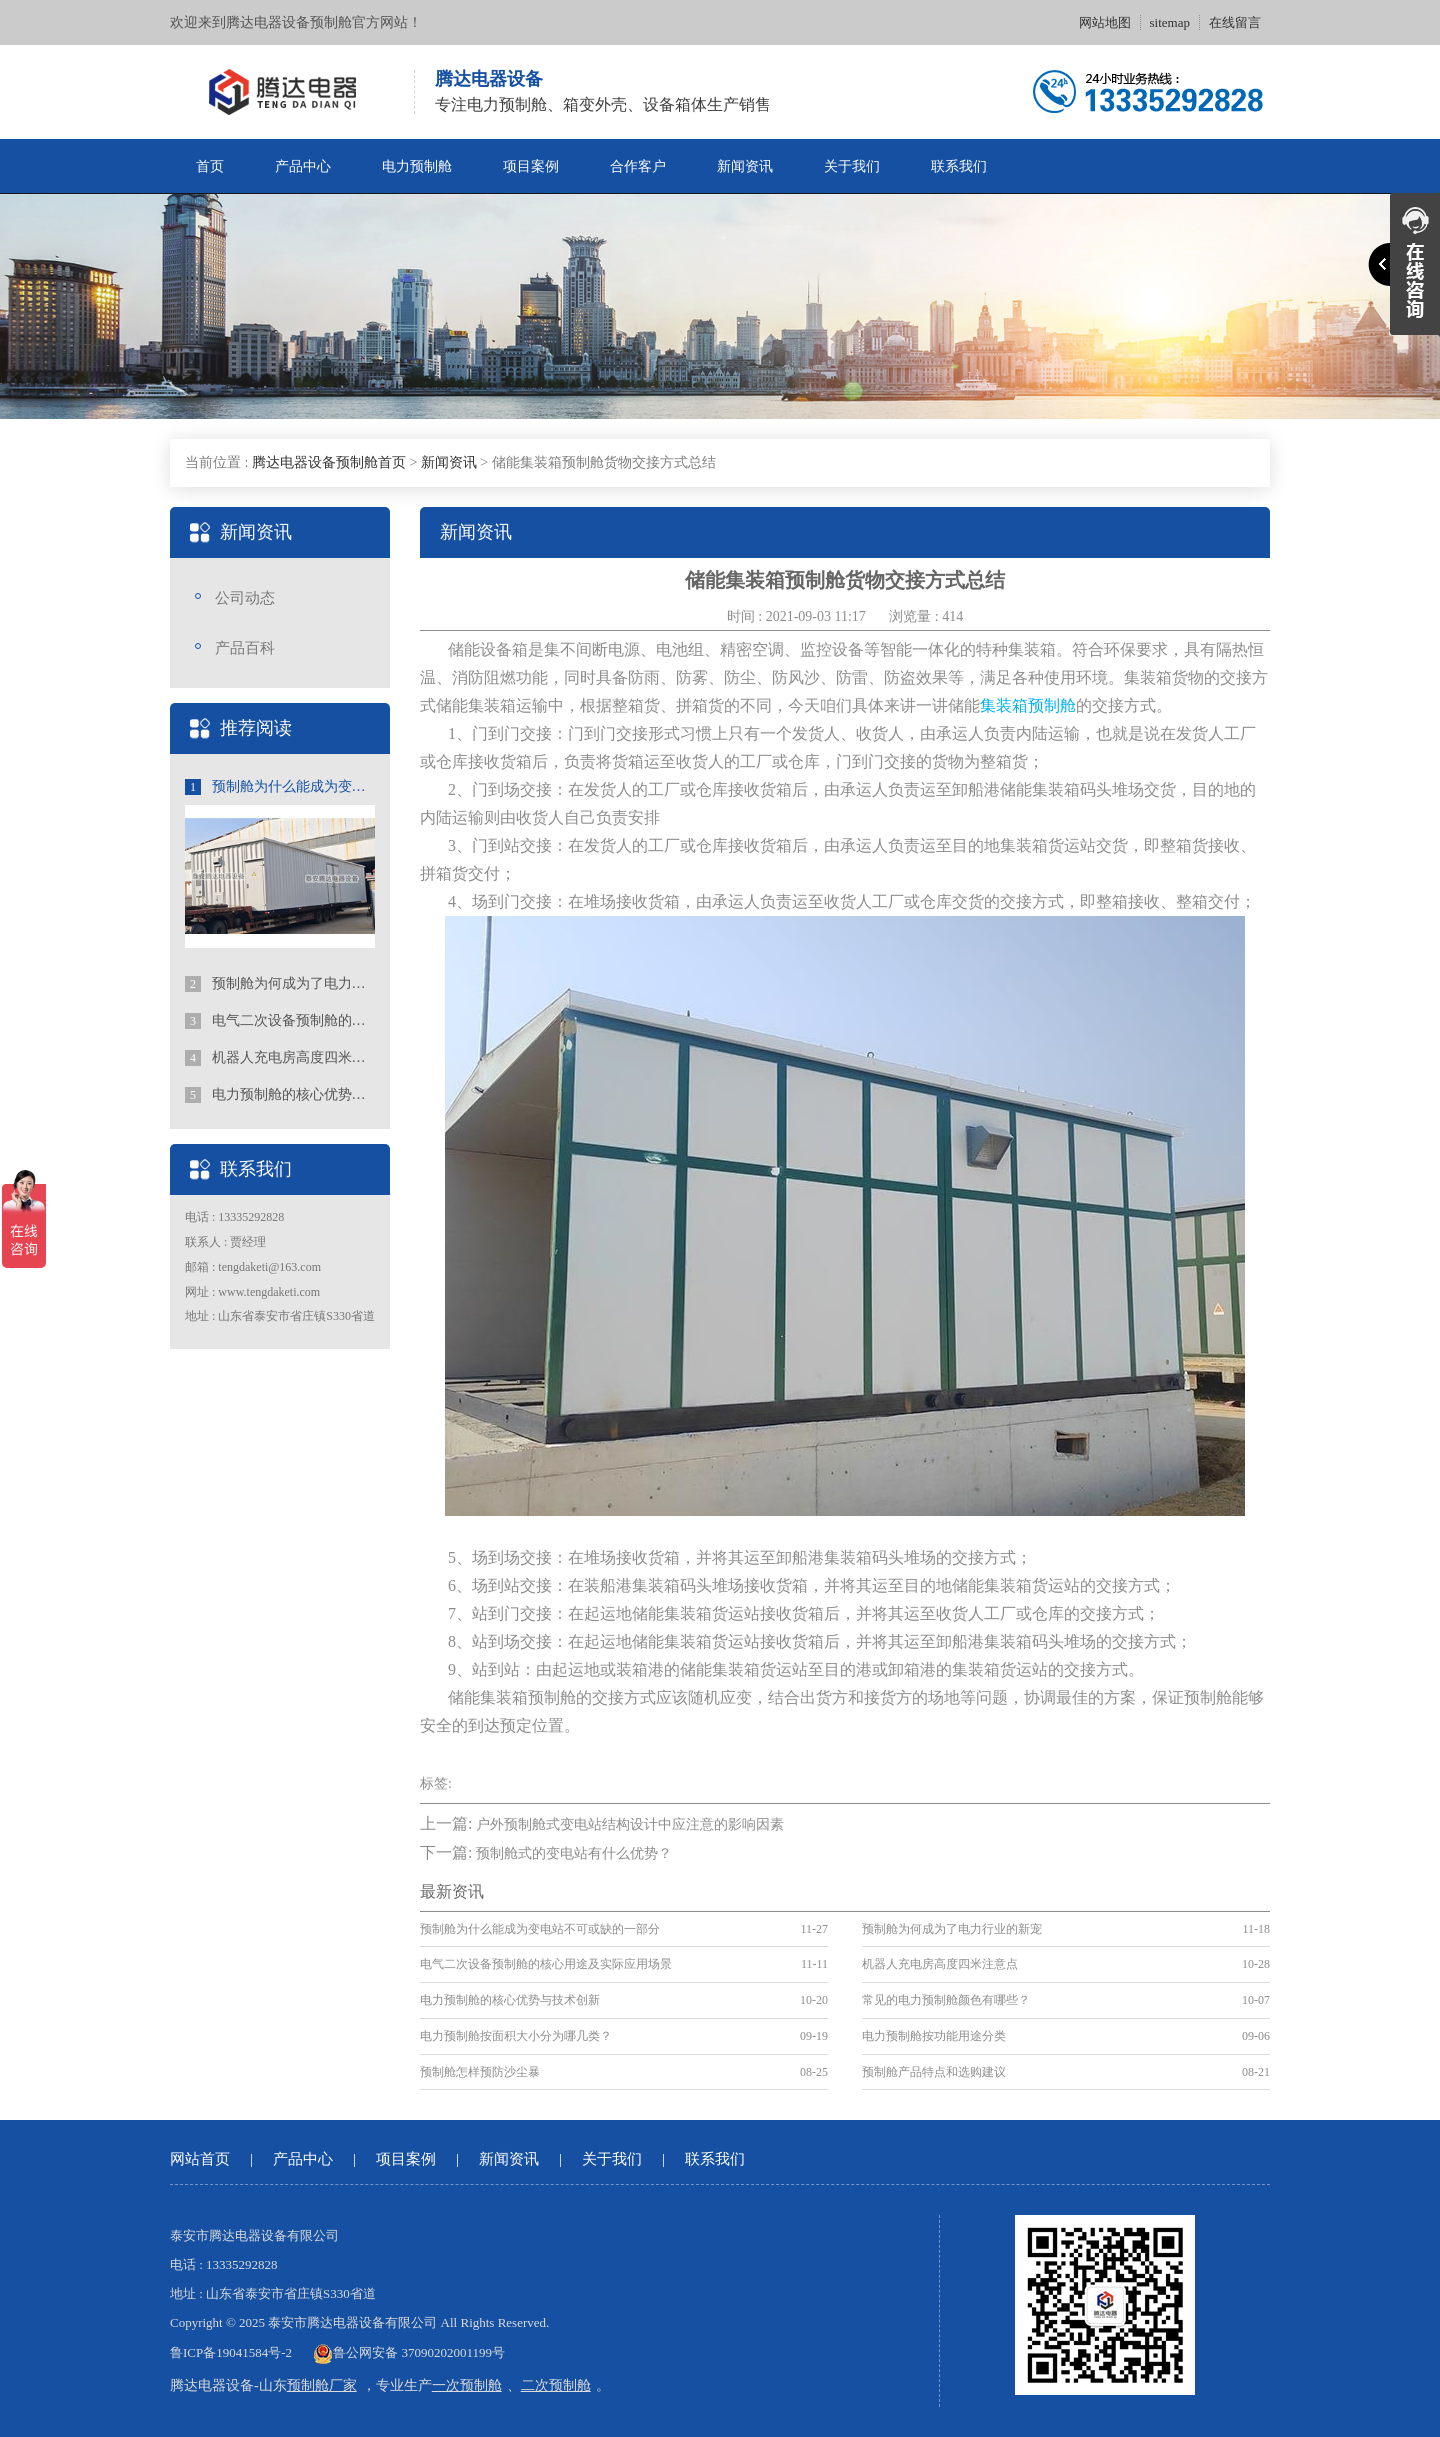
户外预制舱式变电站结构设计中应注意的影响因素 (630, 1824)
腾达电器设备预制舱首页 (329, 462)
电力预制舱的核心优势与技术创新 (280, 1095)
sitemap (1170, 22)
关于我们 (852, 166)
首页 (210, 166)
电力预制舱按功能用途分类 (934, 2036)
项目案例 (531, 166)
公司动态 (245, 598)
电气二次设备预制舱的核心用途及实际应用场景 (280, 1021)
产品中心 (303, 166)
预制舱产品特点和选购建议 (934, 2072)
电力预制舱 (417, 166)
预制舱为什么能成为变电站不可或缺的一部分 (280, 787)
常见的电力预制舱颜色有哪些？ (946, 2000)
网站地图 (1105, 22)
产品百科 (245, 648)
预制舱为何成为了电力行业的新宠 (280, 984)
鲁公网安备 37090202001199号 (409, 2352)
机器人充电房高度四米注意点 (280, 1058)
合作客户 (638, 166)
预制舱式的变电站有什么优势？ (574, 1853)
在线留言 (1235, 22)
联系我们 (959, 166)
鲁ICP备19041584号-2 (231, 2352)
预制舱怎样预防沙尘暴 (480, 2072)
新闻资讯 (745, 166)
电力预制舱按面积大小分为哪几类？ (516, 2036)
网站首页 (200, 2159)
